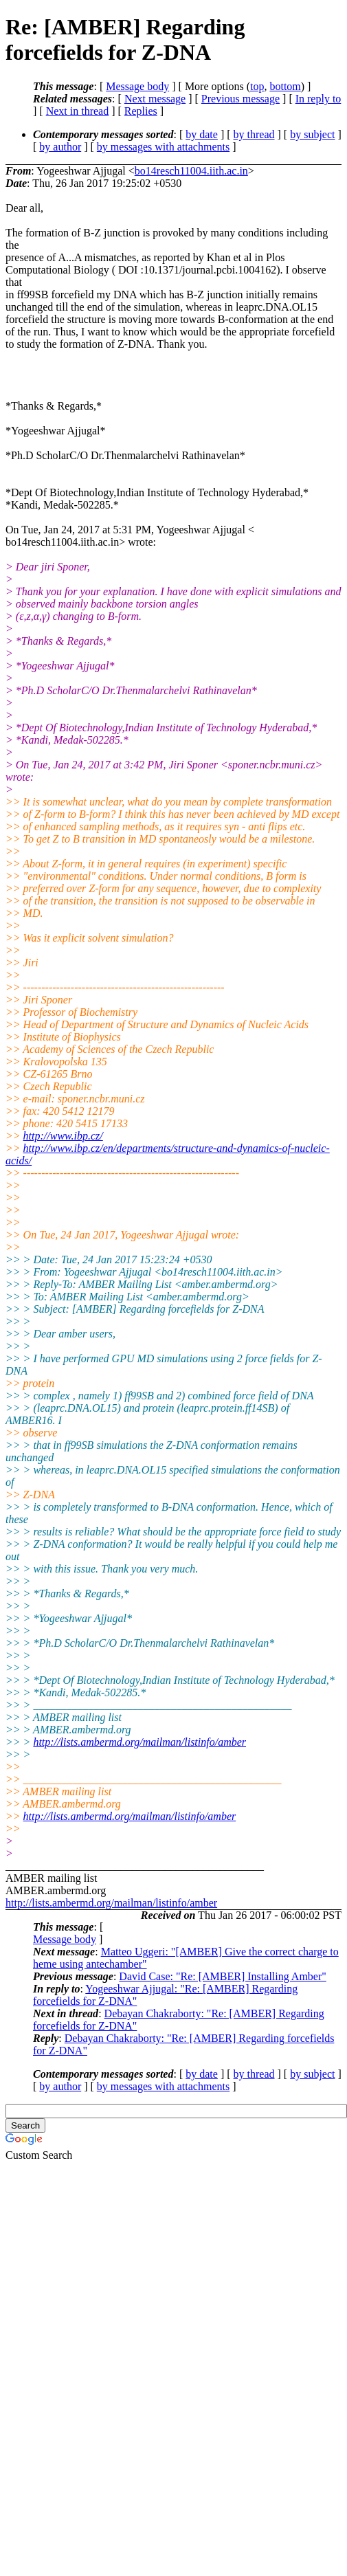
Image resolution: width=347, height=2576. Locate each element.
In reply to (318, 98)
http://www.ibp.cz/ (63, 1136)
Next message (155, 98)
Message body (137, 86)
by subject (312, 134)
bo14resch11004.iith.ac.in (191, 171)
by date (202, 134)
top (257, 86)
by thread (254, 134)
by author (60, 147)
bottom (284, 86)
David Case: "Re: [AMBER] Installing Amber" (222, 1976)
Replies (140, 111)
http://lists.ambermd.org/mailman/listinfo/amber (139, 1742)
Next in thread (77, 111)
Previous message (240, 98)
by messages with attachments (163, 147)
